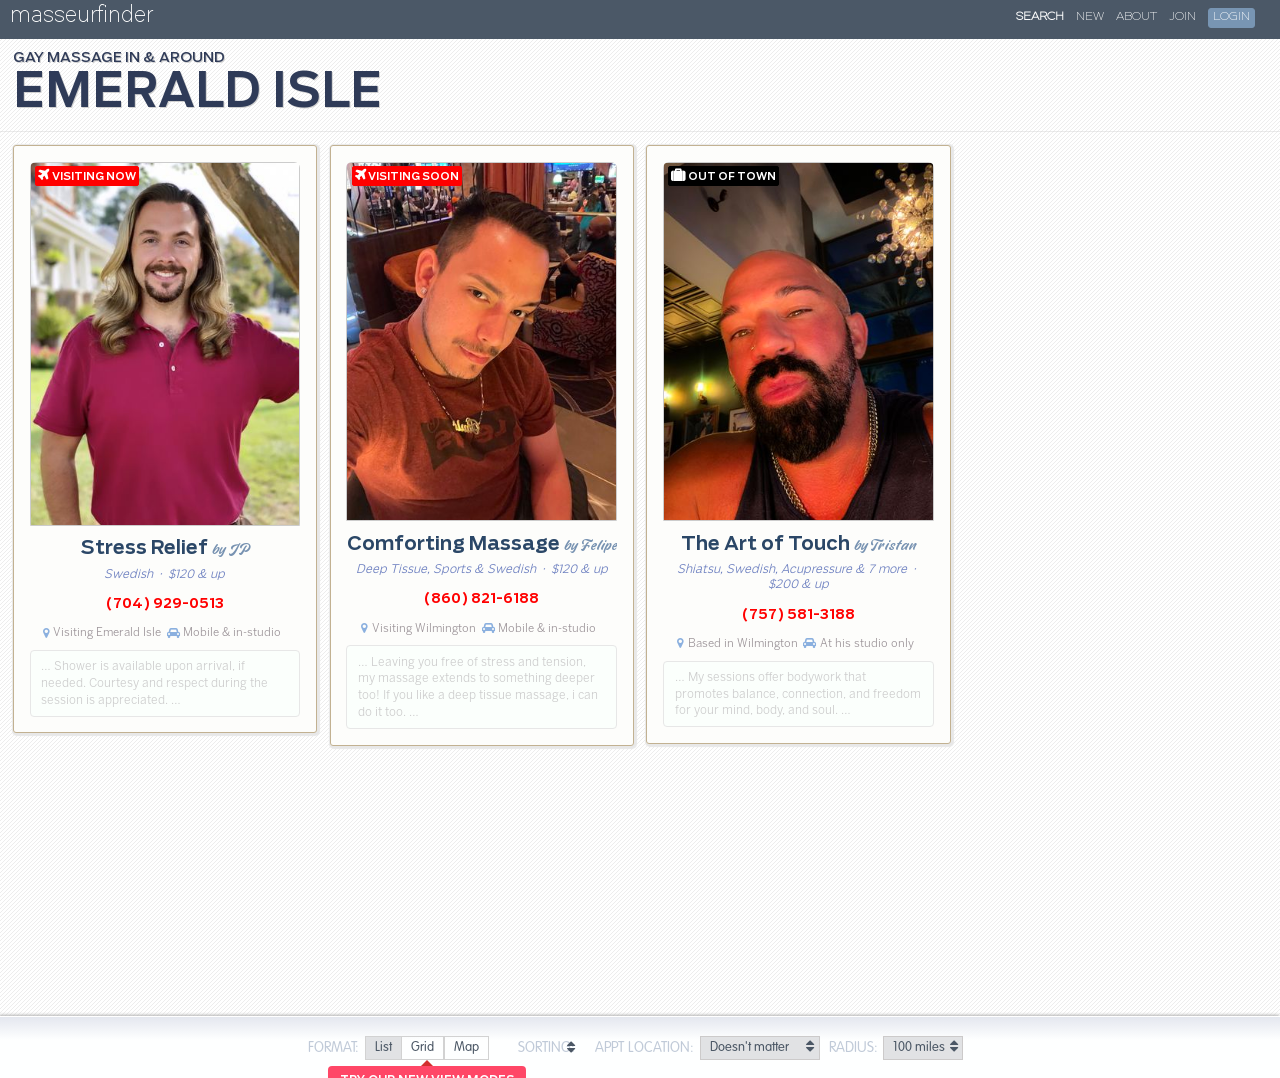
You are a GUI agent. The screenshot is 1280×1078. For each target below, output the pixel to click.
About (1136, 17)
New (1090, 17)
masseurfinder (81, 18)
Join (1182, 17)
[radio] (383, 1048)
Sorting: (546, 1048)
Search (1040, 17)
